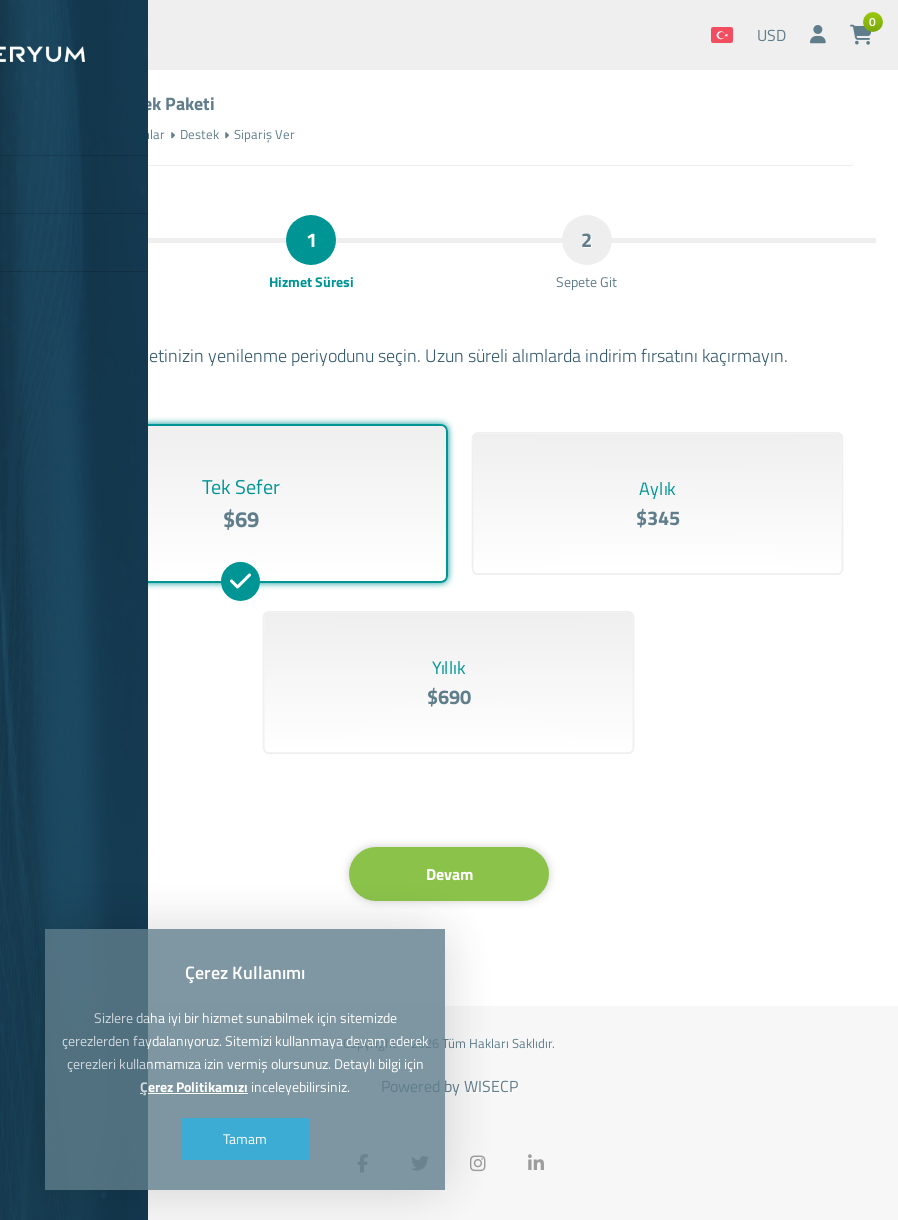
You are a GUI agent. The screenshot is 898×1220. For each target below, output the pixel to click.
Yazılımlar (138, 134)
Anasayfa (70, 134)
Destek (199, 134)
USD (771, 35)
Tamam (245, 1138)
